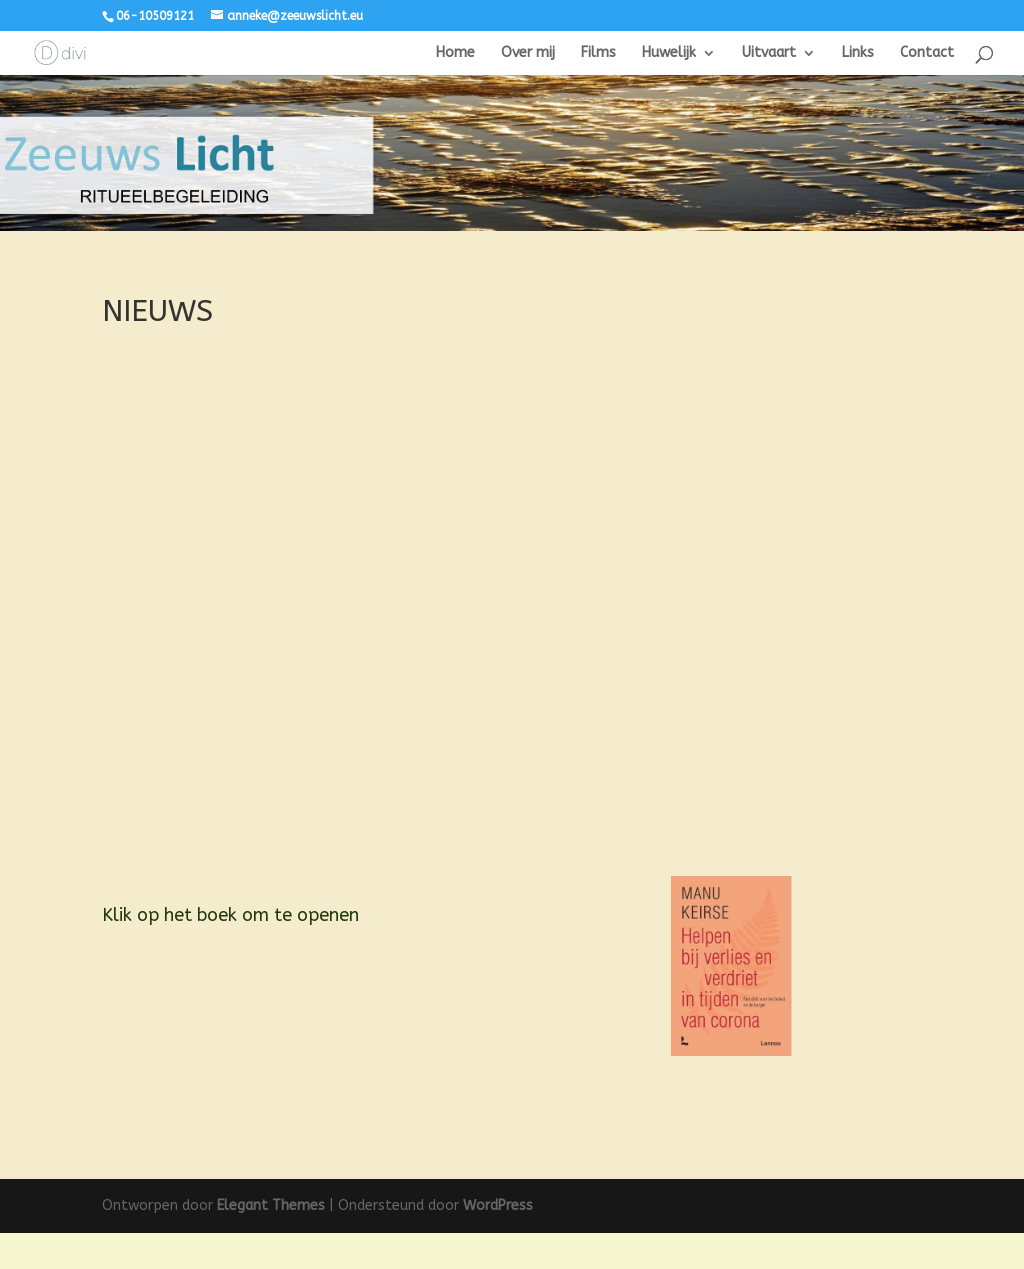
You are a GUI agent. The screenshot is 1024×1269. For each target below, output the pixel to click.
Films (598, 52)
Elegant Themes (271, 1241)
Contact (927, 52)
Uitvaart (769, 52)
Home (455, 52)
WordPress (498, 1241)
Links (858, 52)
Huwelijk (669, 52)
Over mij (528, 52)
